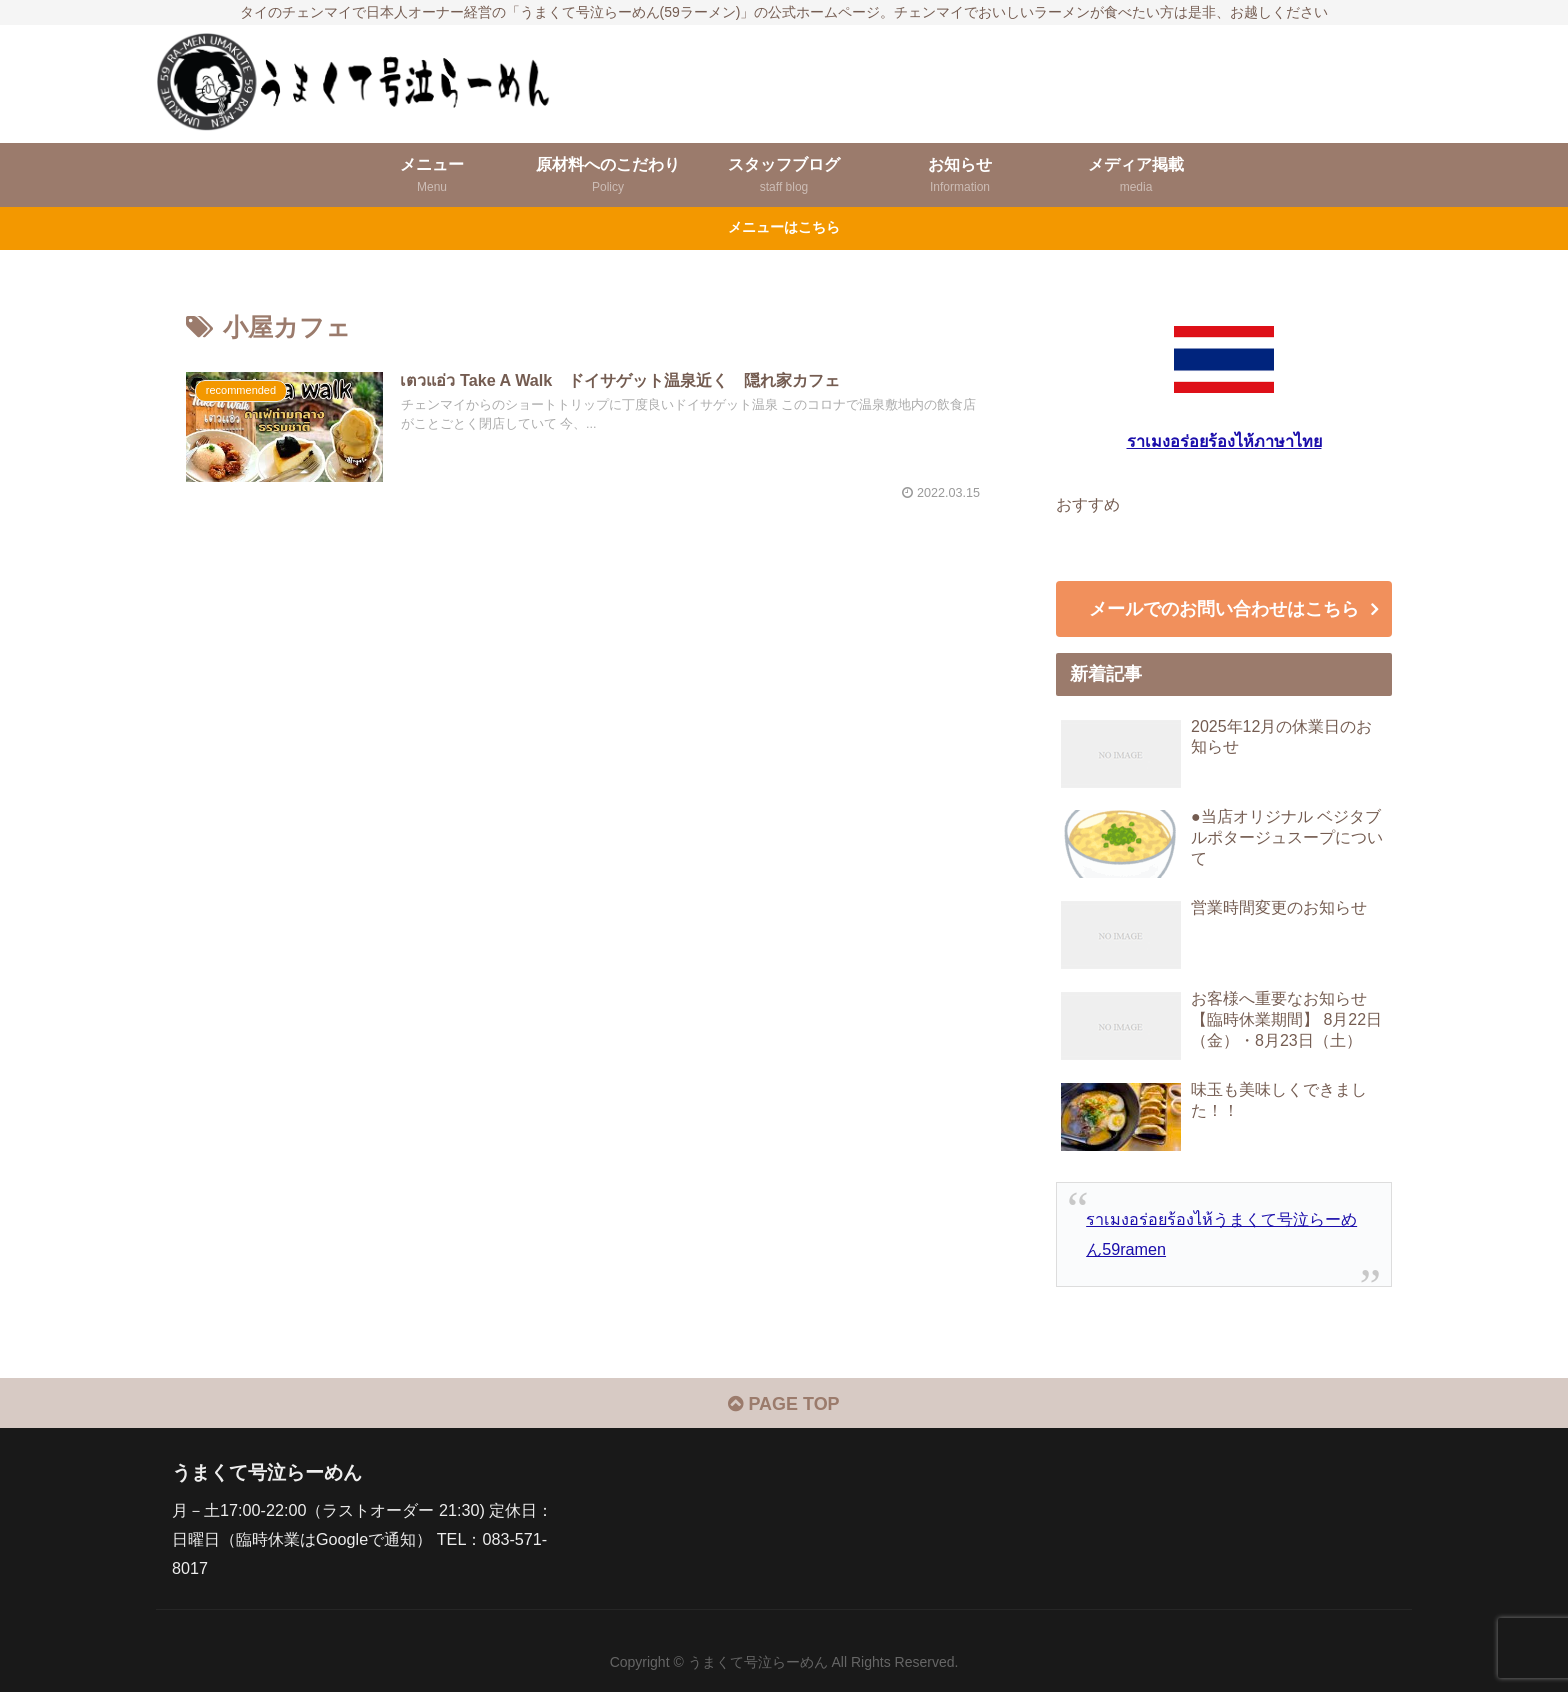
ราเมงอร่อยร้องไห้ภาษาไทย (1224, 441)
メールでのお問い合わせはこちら (1224, 609)
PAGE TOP (783, 1404)
